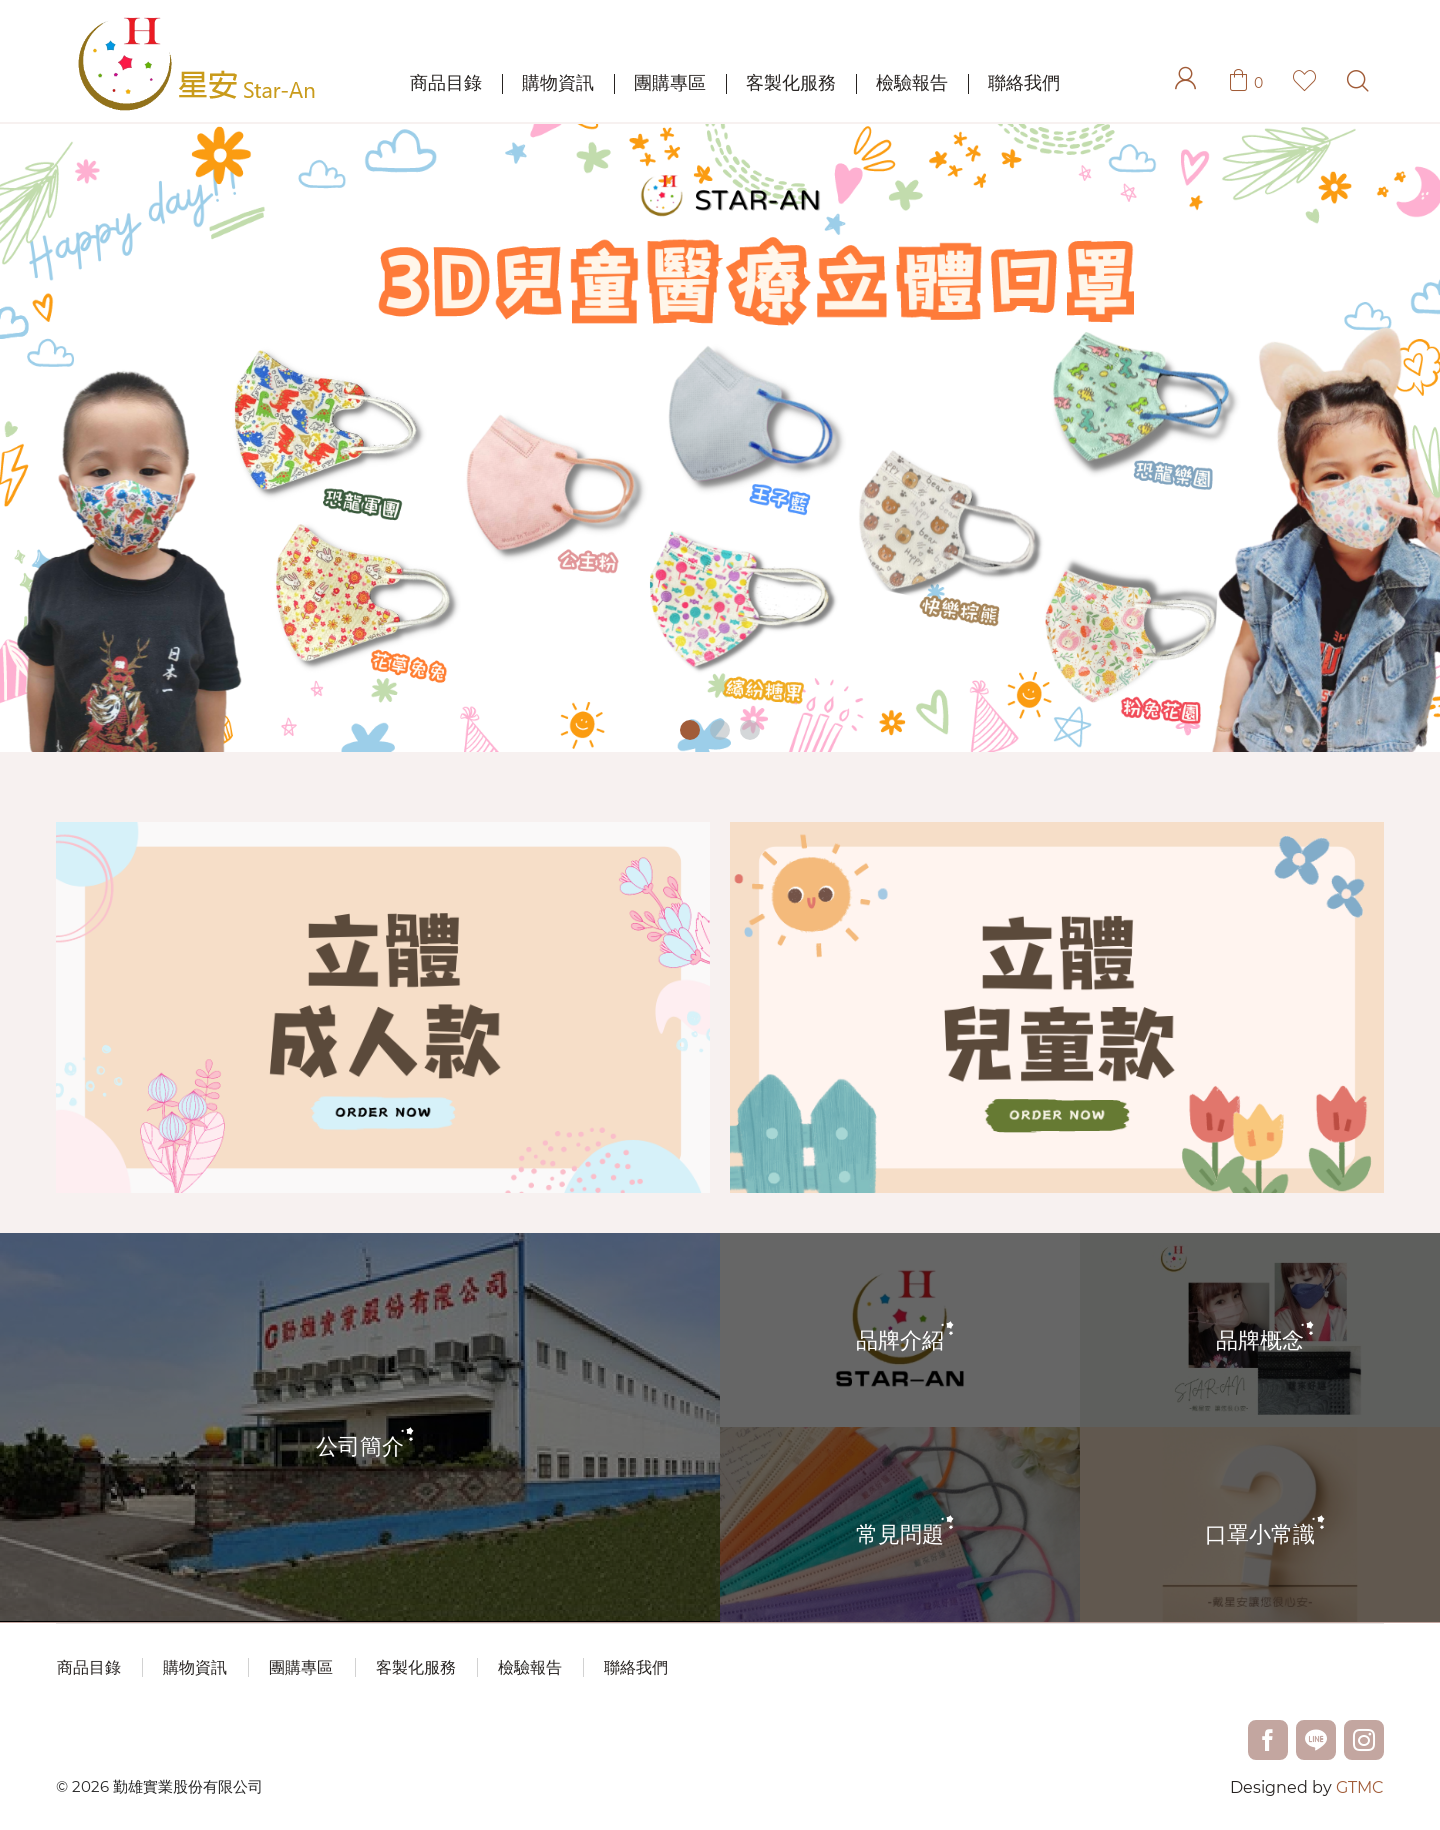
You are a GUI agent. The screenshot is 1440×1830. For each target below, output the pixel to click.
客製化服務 (791, 83)
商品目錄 (446, 83)
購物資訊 (558, 83)
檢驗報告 (912, 83)
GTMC (1360, 1787)
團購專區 (670, 83)
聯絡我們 (1024, 83)
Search (1357, 80)
